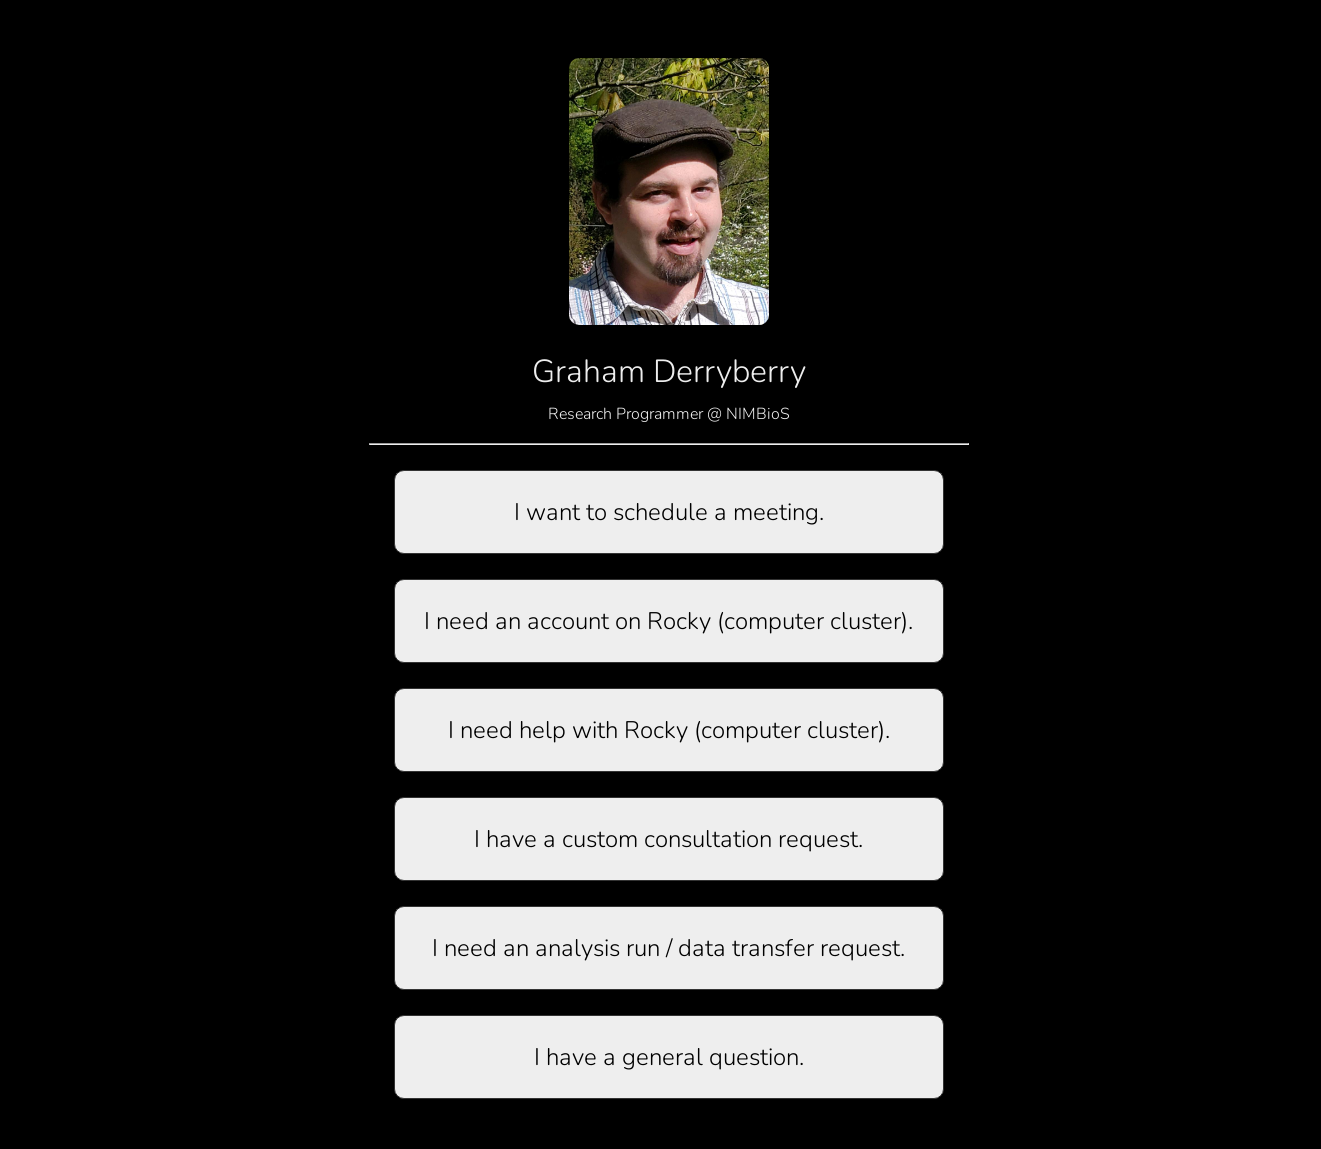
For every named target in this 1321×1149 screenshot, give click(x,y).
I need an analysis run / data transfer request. (668, 948)
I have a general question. (669, 1057)
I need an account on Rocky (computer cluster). (668, 621)
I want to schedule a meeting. (669, 512)
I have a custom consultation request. (668, 839)
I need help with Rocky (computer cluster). (669, 730)
